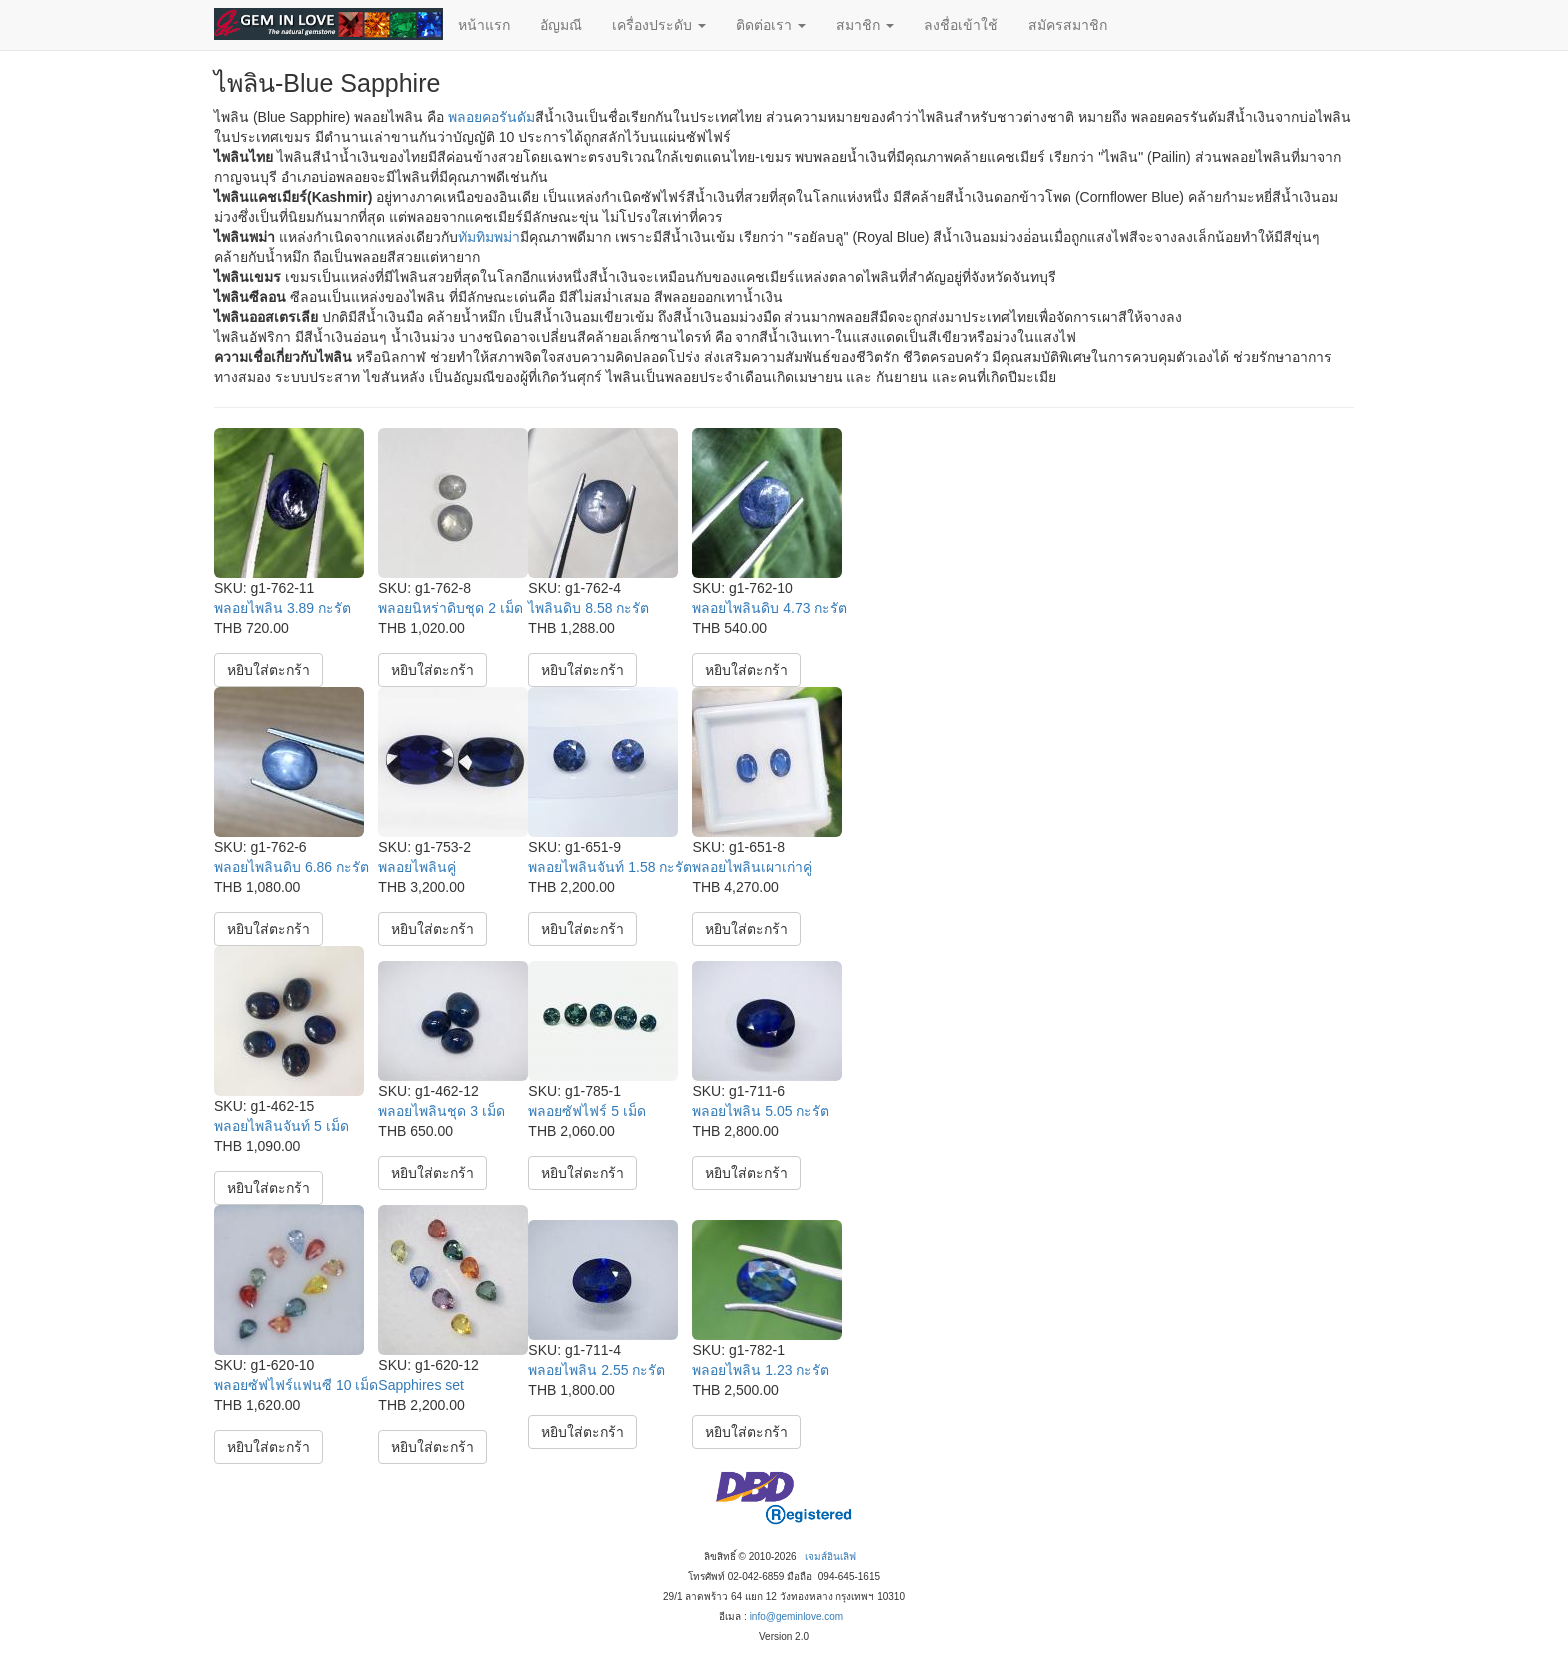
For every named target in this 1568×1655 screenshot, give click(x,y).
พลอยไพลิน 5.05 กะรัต (760, 1111)
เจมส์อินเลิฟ (830, 1556)
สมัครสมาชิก (1067, 25)
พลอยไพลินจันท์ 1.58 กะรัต (610, 867)
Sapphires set (421, 1385)
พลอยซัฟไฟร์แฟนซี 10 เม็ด (296, 1385)
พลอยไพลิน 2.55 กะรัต (596, 1370)
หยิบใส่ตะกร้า (268, 670)
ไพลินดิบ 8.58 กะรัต (588, 608)
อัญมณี (561, 25)
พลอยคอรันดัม (491, 117)
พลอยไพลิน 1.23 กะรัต (760, 1370)
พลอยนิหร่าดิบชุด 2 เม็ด (450, 608)
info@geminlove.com (797, 1616)
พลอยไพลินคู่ (417, 867)
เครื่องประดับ (659, 25)
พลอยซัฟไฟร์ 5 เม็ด (587, 1111)
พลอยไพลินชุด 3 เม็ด (441, 1111)
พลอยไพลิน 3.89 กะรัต (282, 608)
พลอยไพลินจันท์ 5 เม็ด (281, 1126)
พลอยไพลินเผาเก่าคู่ (752, 867)
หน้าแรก (484, 25)
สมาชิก (865, 25)
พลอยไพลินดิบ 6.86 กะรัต (291, 867)
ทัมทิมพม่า (489, 237)
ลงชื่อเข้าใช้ (961, 25)
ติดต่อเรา (771, 25)
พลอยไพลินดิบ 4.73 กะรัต (769, 608)
